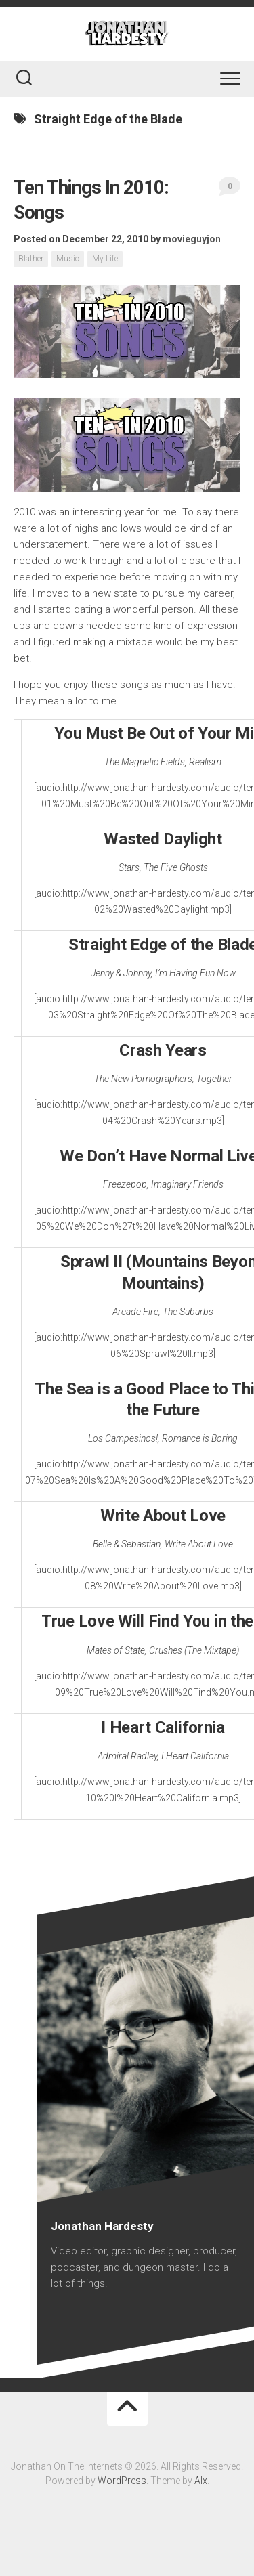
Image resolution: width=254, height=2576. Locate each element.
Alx (200, 2480)
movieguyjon (192, 239)
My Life (105, 258)
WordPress (122, 2480)
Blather (30, 258)
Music (67, 258)
